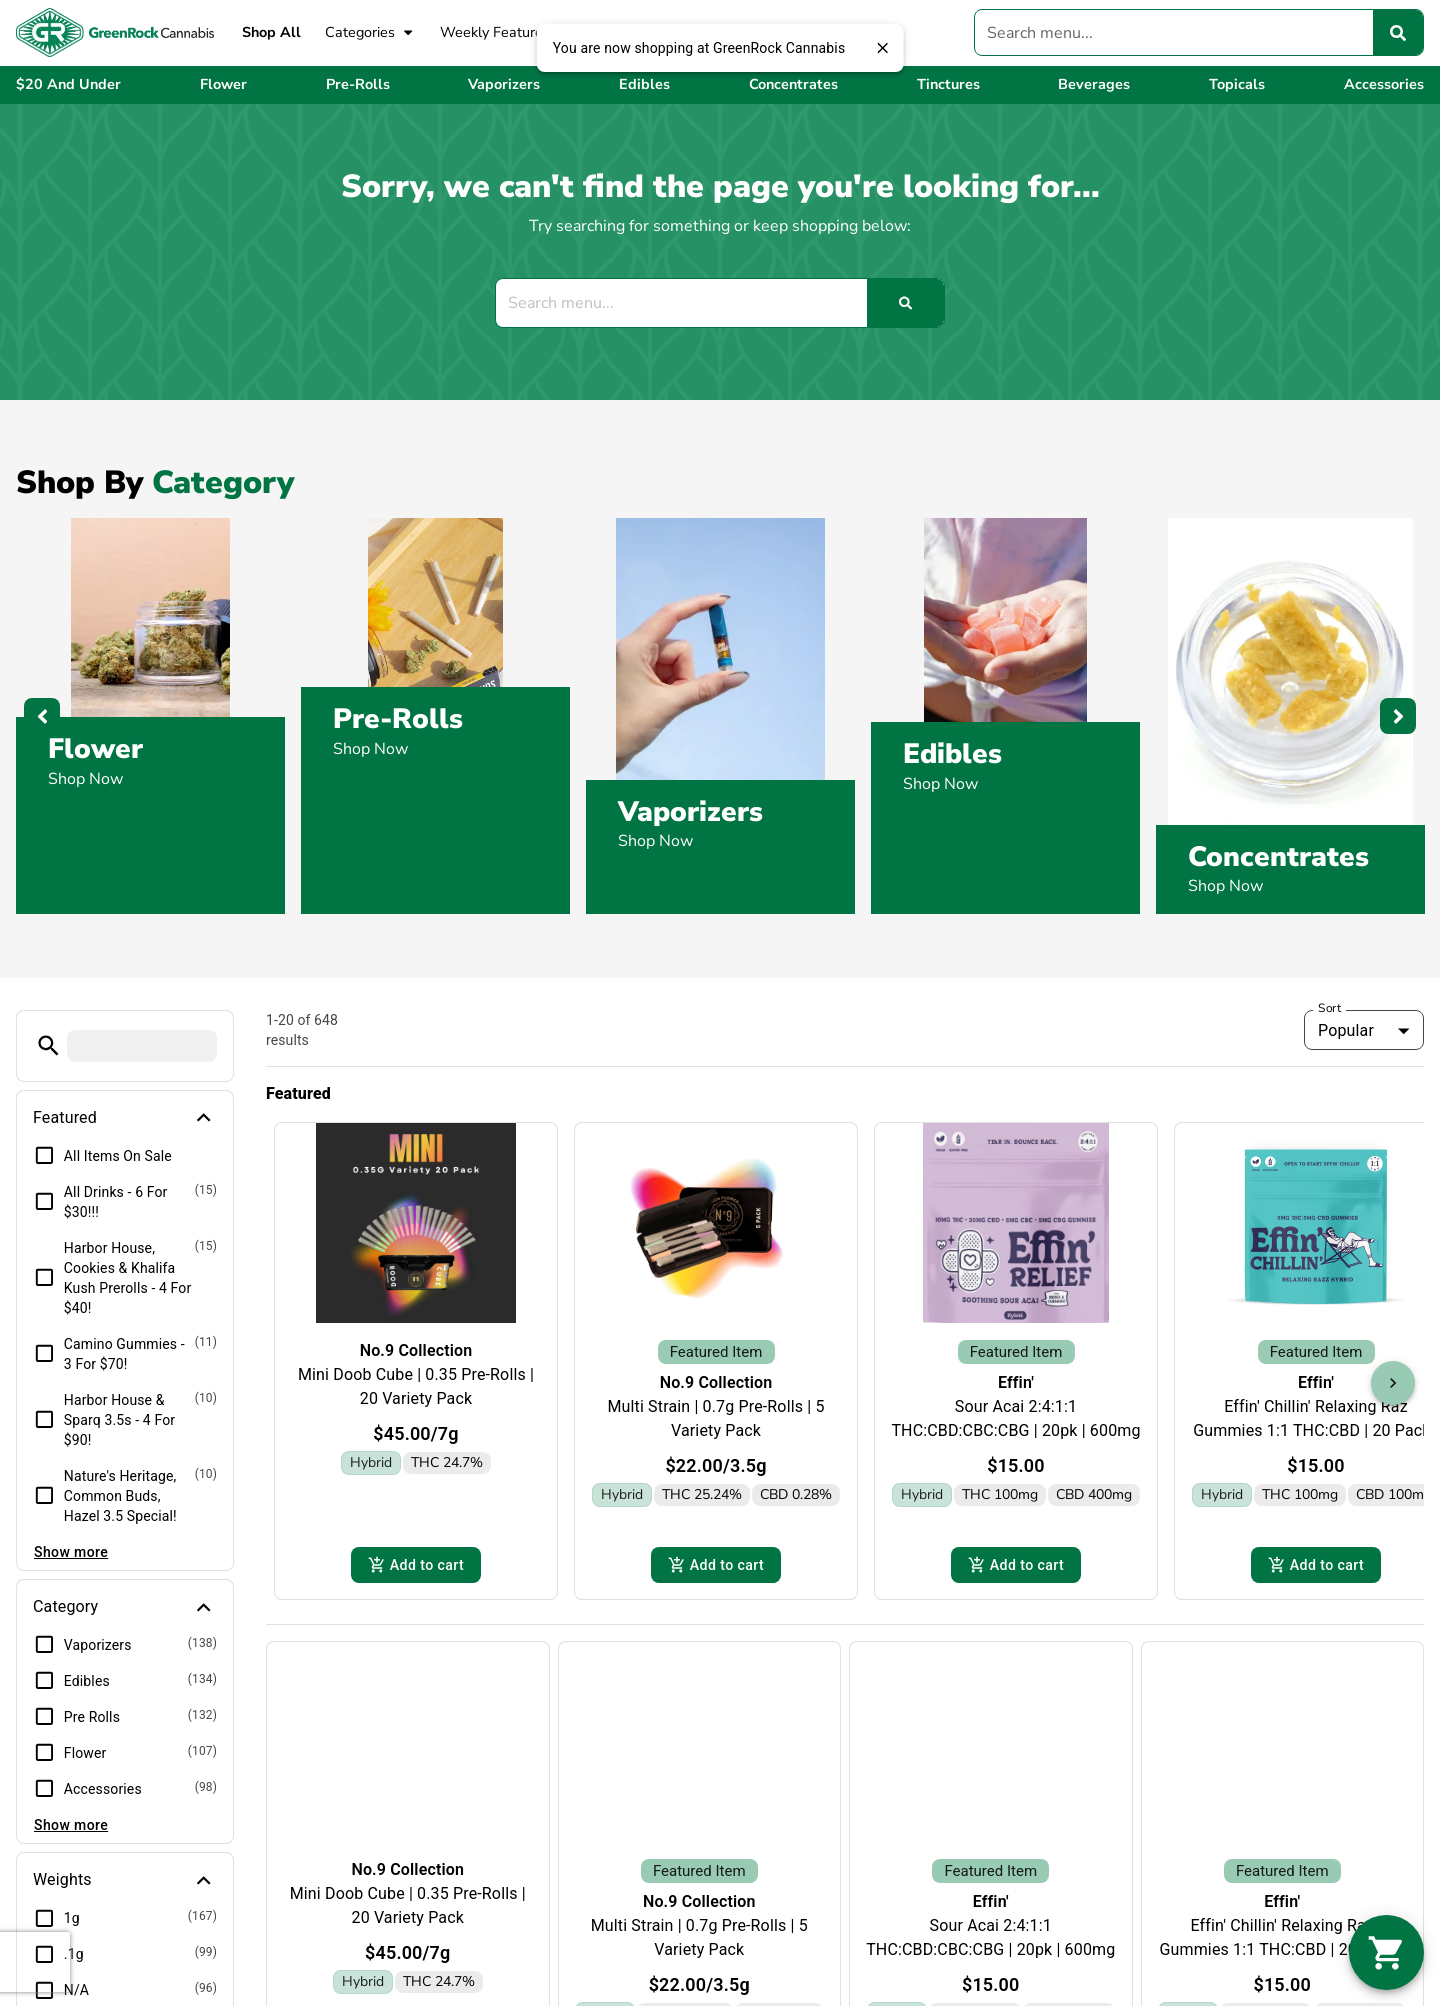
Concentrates (1278, 857)
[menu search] (142, 1046)
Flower (95, 749)
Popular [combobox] (1346, 1030)
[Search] (1398, 33)
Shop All (271, 32)
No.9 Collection (416, 1350)
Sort (1330, 1008)
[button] (48, 1045)
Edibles (952, 754)
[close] (882, 48)
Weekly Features (495, 32)
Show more (71, 1552)
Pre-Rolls (398, 719)
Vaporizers (690, 812)
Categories (370, 33)
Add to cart (416, 1534)
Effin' (1016, 1356)
